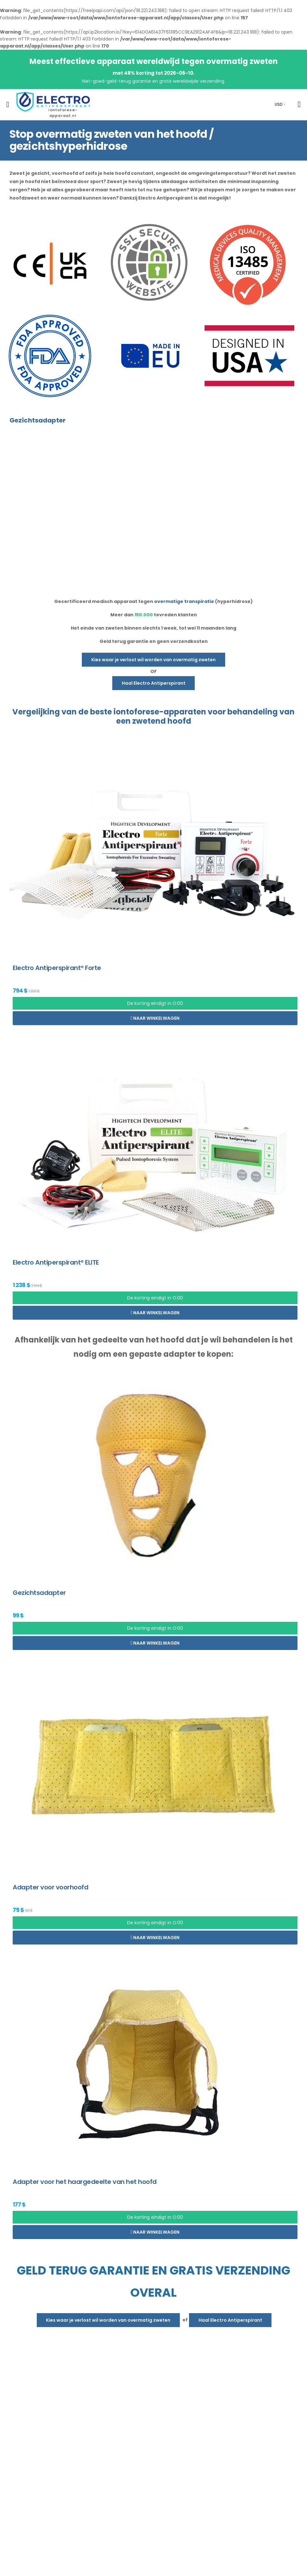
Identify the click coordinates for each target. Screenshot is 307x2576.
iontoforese (136, 712)
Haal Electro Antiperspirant (154, 683)
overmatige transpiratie (184, 601)
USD (278, 104)
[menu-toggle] (7, 104)
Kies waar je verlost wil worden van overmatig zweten (153, 660)
